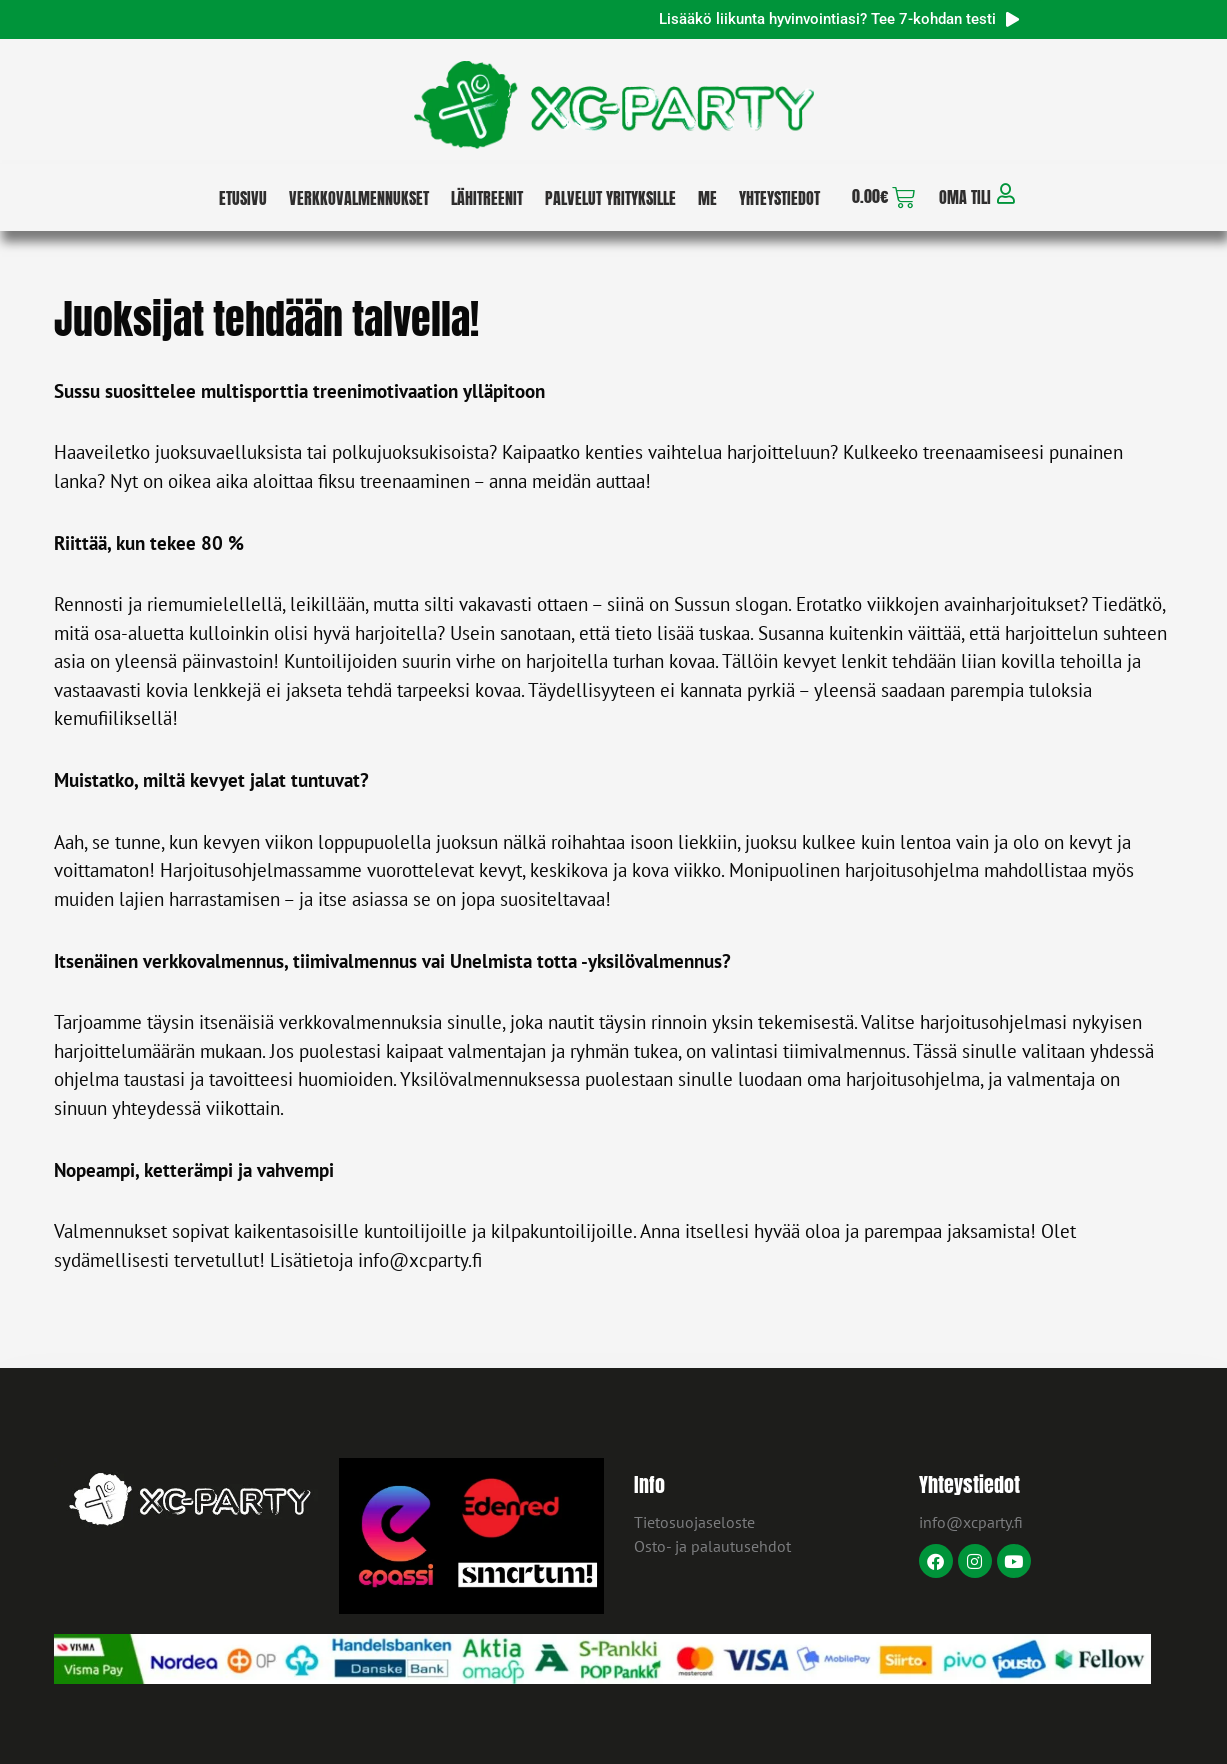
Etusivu (243, 198)
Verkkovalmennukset (359, 198)
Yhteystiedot (779, 198)
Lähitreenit (487, 198)
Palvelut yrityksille (610, 198)
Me (707, 198)
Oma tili (965, 197)
